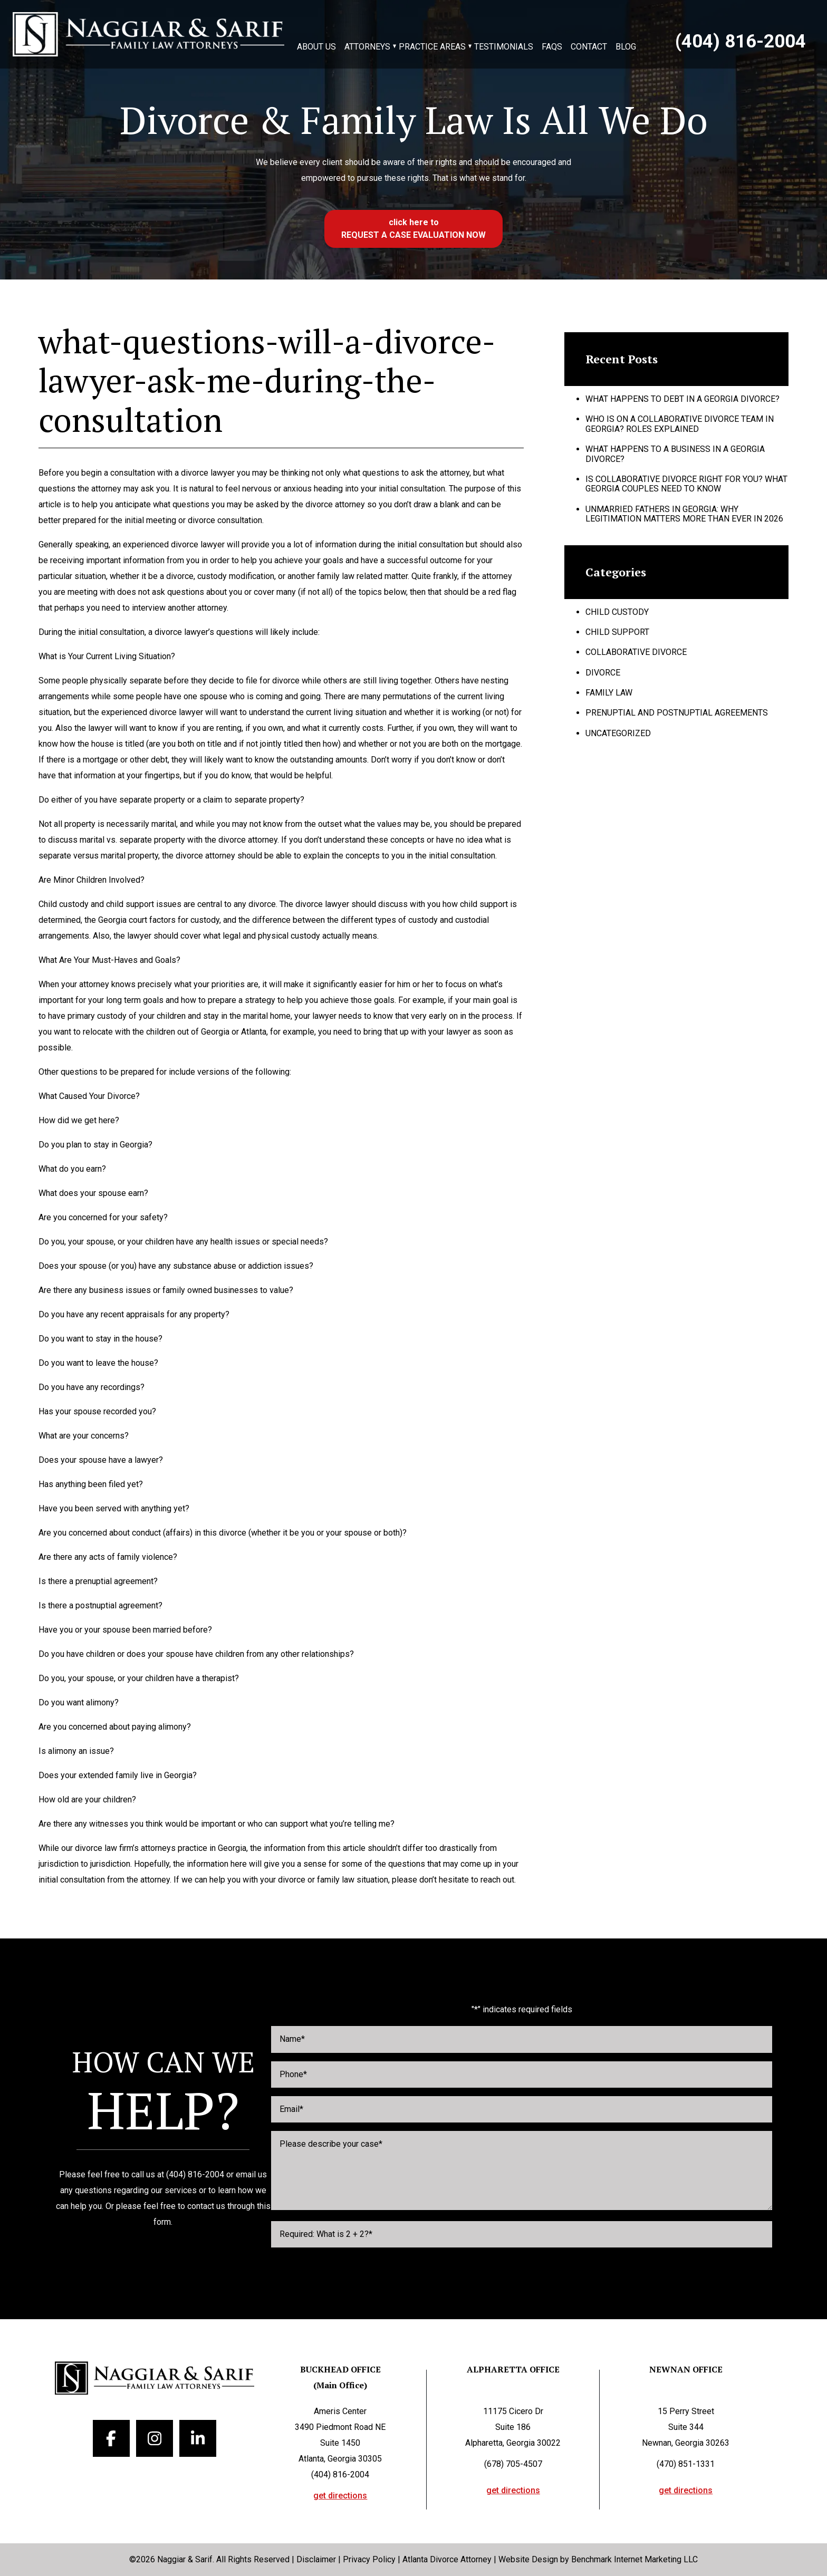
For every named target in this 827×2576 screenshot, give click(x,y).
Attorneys (367, 47)
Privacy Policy (369, 2559)
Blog (626, 47)
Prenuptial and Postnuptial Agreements (676, 713)
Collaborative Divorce (636, 652)
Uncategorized (618, 733)
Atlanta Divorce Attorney (447, 2559)
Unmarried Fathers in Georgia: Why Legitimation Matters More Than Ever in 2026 (684, 514)
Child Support (617, 632)
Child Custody (617, 612)
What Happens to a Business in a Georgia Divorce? (675, 454)
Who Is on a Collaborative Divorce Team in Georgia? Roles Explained (679, 423)
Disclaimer (316, 2559)
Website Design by (533, 2559)
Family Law (608, 693)
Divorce (602, 673)
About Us (316, 47)
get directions (340, 2496)
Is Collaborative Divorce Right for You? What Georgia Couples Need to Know (686, 484)
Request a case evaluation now (413, 235)
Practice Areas (432, 47)
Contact (589, 47)
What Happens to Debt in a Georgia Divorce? (682, 399)
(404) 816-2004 (740, 41)
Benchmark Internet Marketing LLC (634, 2559)
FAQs (552, 47)
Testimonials (503, 47)
